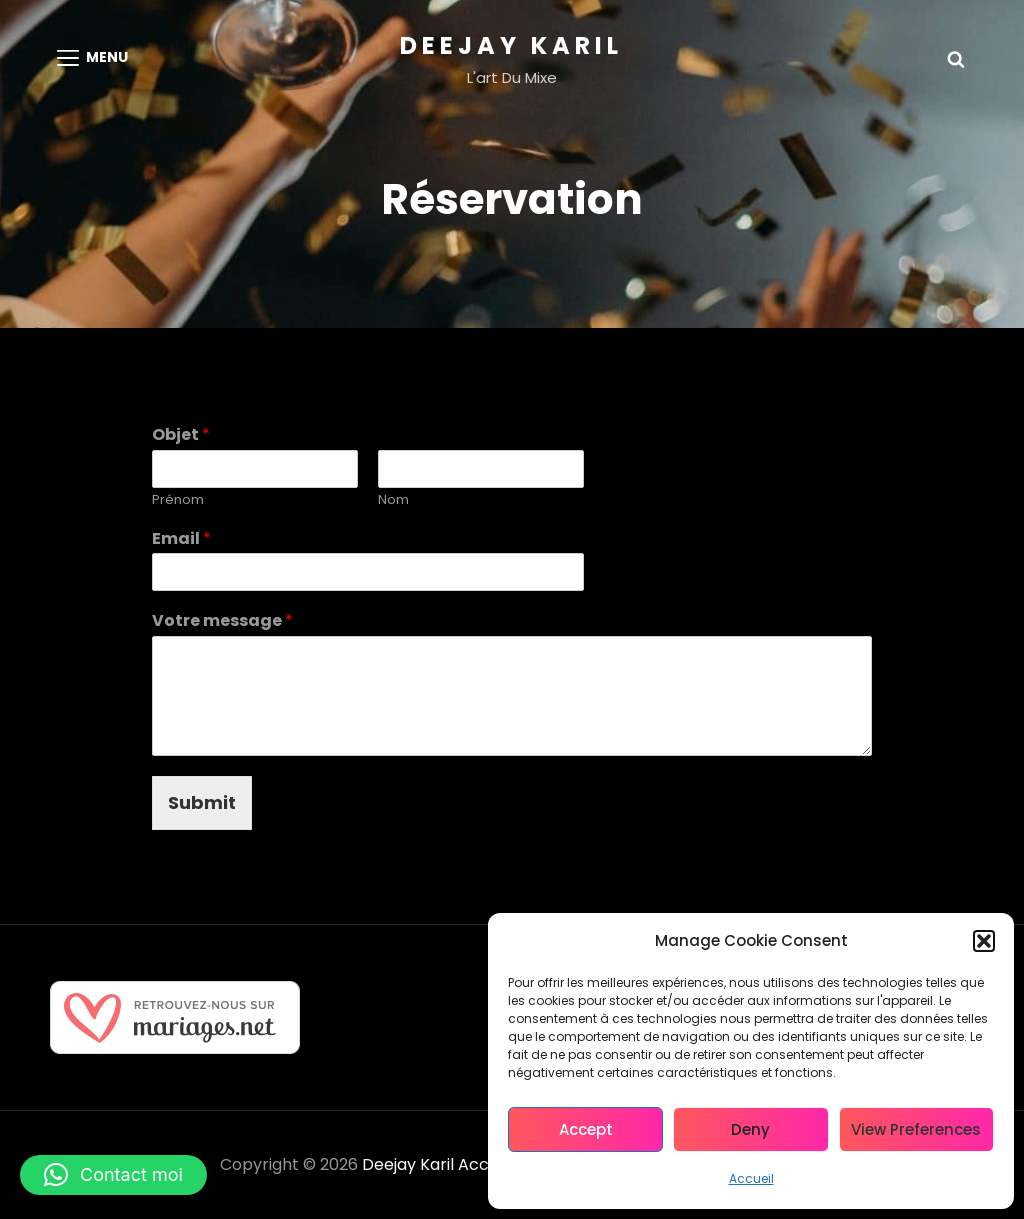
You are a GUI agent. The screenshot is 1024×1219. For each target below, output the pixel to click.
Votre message (222, 621)
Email (181, 539)
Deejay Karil (511, 45)
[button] (984, 941)
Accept (586, 1129)
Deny (750, 1129)
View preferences (916, 1129)
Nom (393, 500)
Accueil (751, 1178)
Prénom (178, 500)
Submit (202, 802)
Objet (181, 435)
